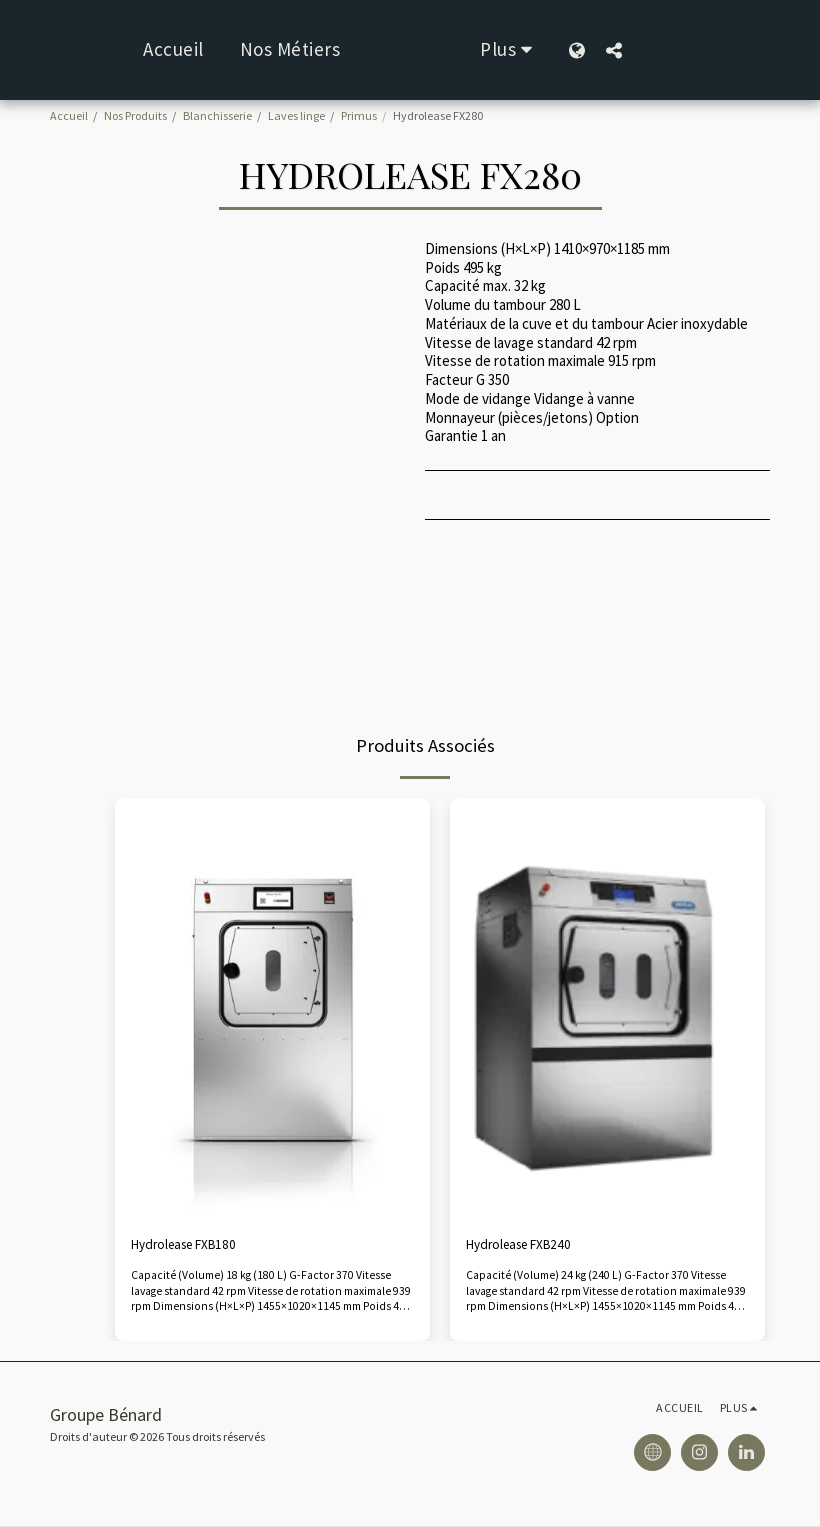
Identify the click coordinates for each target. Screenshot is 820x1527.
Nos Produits (135, 115)
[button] (676, 50)
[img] (272, 1009)
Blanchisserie (217, 115)
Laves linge (296, 115)
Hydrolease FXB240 (526, 1245)
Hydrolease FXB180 (191, 1245)
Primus (359, 115)
